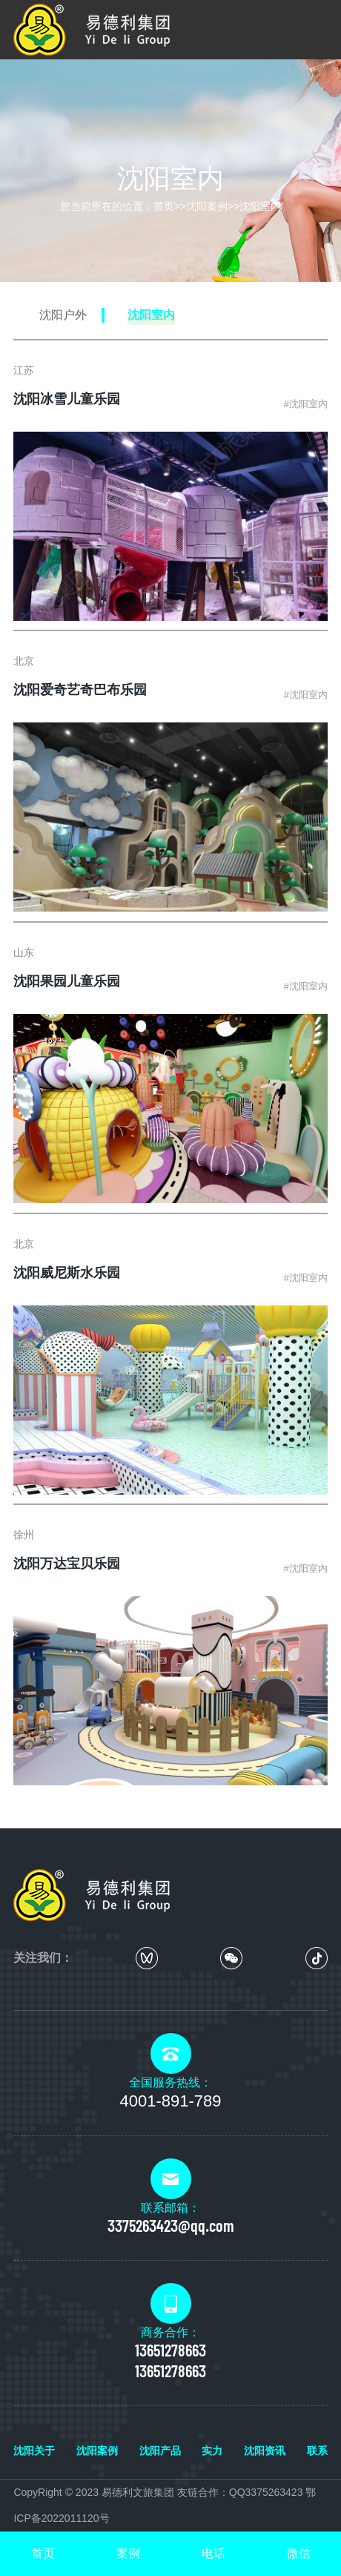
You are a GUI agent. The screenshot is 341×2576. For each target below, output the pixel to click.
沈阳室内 (260, 206)
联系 (317, 2451)
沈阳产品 (160, 2451)
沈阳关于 (34, 2451)
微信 (299, 2553)
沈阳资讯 (264, 2451)
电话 (213, 2553)
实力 (212, 2451)
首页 (163, 206)
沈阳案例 (207, 206)
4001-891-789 (170, 2101)
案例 (128, 2553)
